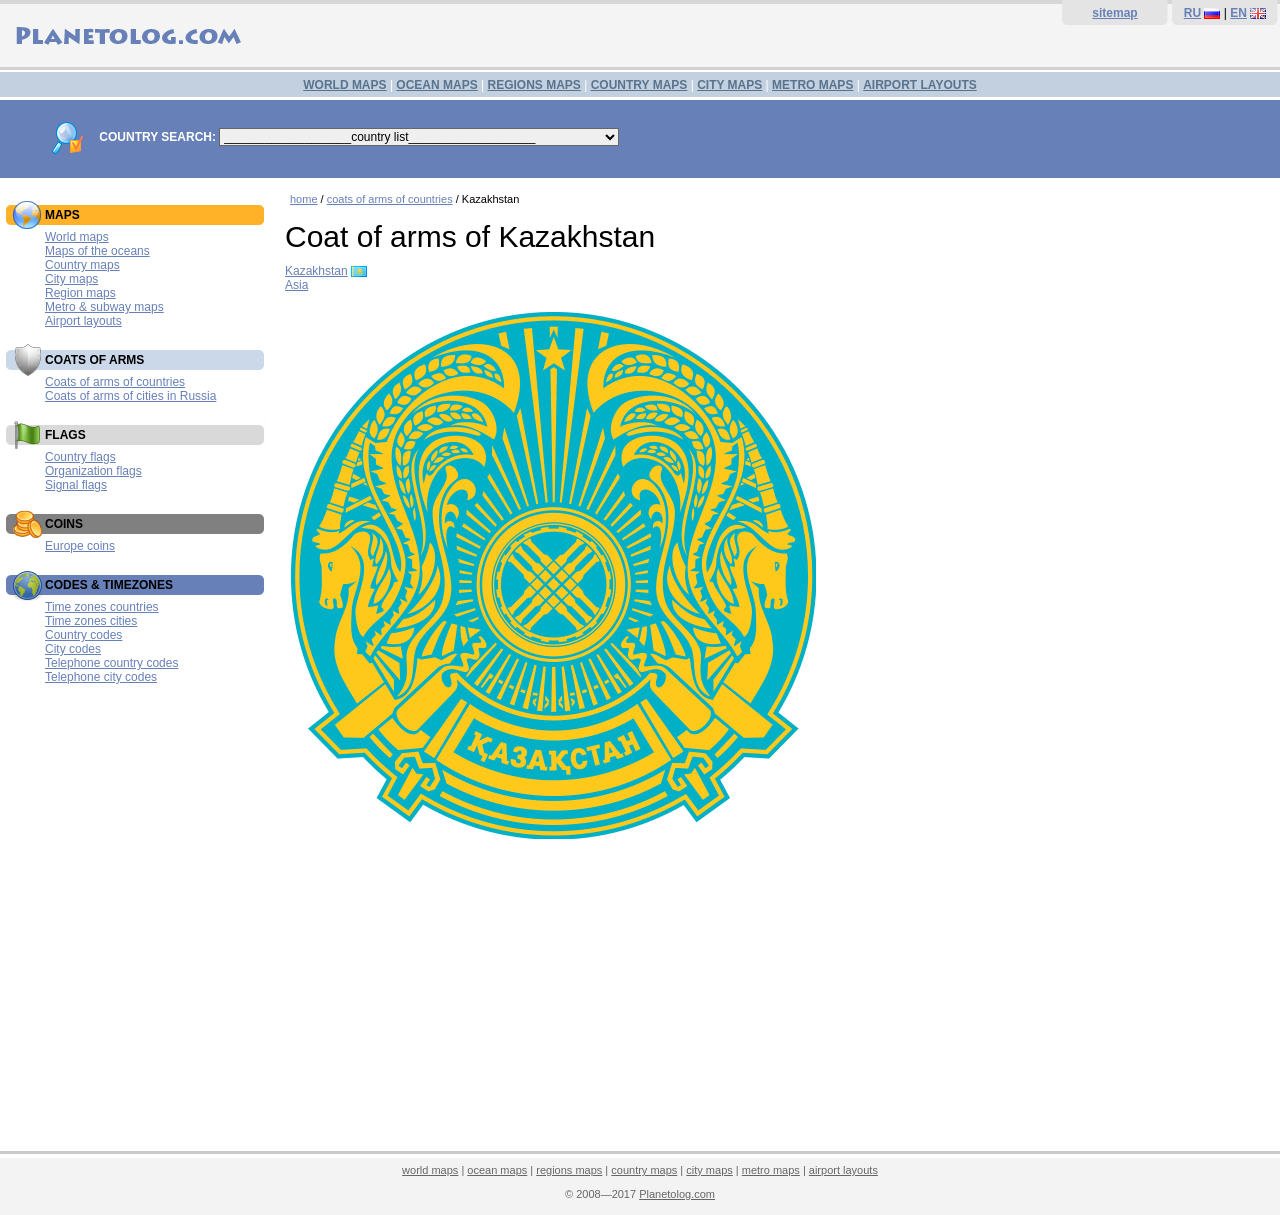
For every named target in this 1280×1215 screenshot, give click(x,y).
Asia (296, 285)
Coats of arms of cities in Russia (130, 396)
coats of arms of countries (390, 199)
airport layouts (843, 1170)
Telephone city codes (101, 677)
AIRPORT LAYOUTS (920, 85)
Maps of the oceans (97, 251)
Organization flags (93, 471)
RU (1192, 13)
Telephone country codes (111, 663)
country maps (644, 1170)
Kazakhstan (316, 271)
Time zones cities (91, 621)
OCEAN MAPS (436, 85)
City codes (73, 649)
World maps (77, 237)
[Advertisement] (777, 999)
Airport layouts (83, 321)
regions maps (569, 1170)
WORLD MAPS (344, 85)
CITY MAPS (729, 85)
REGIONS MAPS (533, 85)
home (304, 199)
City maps (71, 279)
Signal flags (76, 485)
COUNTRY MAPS (639, 85)
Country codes (83, 635)
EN (1238, 13)
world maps (430, 1170)
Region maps (80, 293)
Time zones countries (102, 607)
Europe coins (80, 546)
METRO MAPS (812, 85)
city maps (709, 1170)
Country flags (80, 457)
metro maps (771, 1170)
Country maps (82, 265)
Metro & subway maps (104, 307)
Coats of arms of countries (115, 382)
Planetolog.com (677, 1194)
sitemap (1114, 13)
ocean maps (497, 1170)
